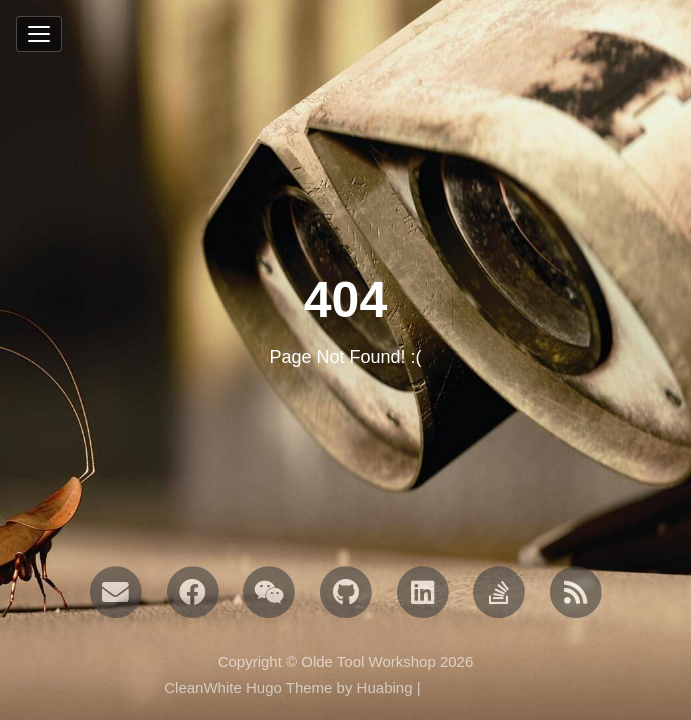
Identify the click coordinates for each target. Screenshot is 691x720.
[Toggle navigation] (39, 34)
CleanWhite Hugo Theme (248, 687)
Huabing (385, 687)
